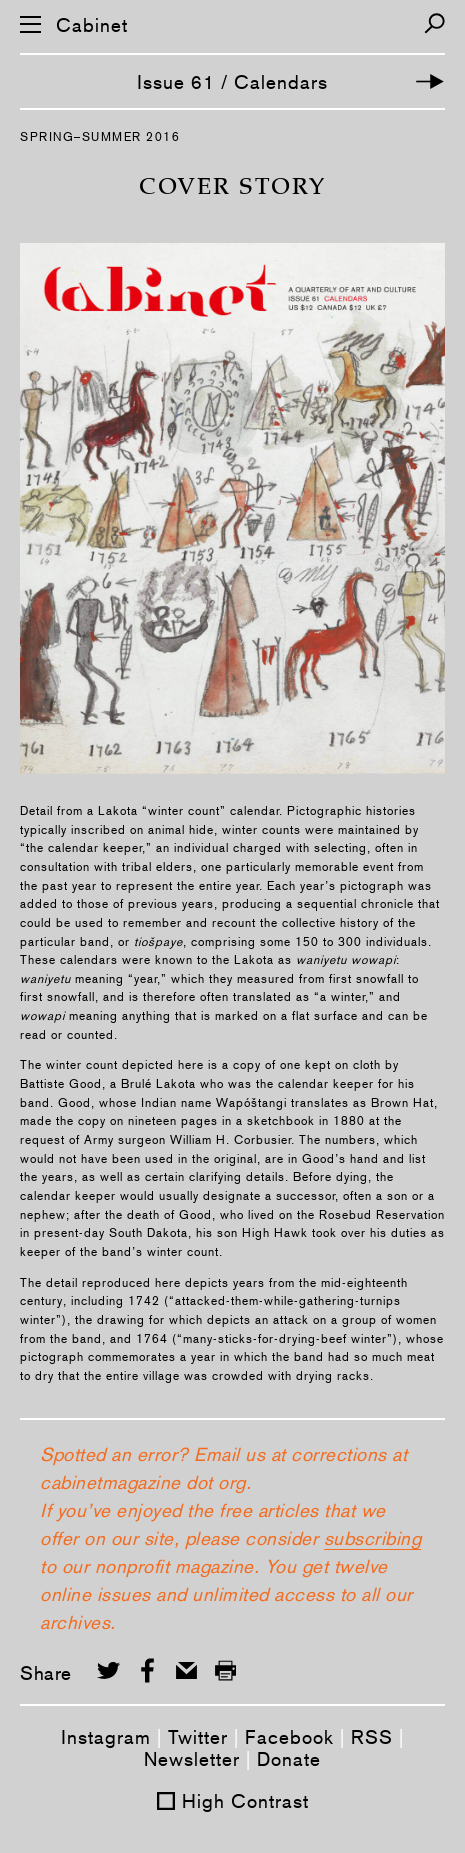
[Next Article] (430, 81)
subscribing (373, 1538)
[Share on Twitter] (108, 1670)
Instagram (106, 1737)
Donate (289, 1759)
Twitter (198, 1737)
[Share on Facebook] (147, 1670)
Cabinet (92, 25)
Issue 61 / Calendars (232, 82)
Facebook (289, 1737)
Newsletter (192, 1759)
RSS (372, 1737)
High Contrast (245, 1801)
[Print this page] (225, 1670)
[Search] (434, 23)
